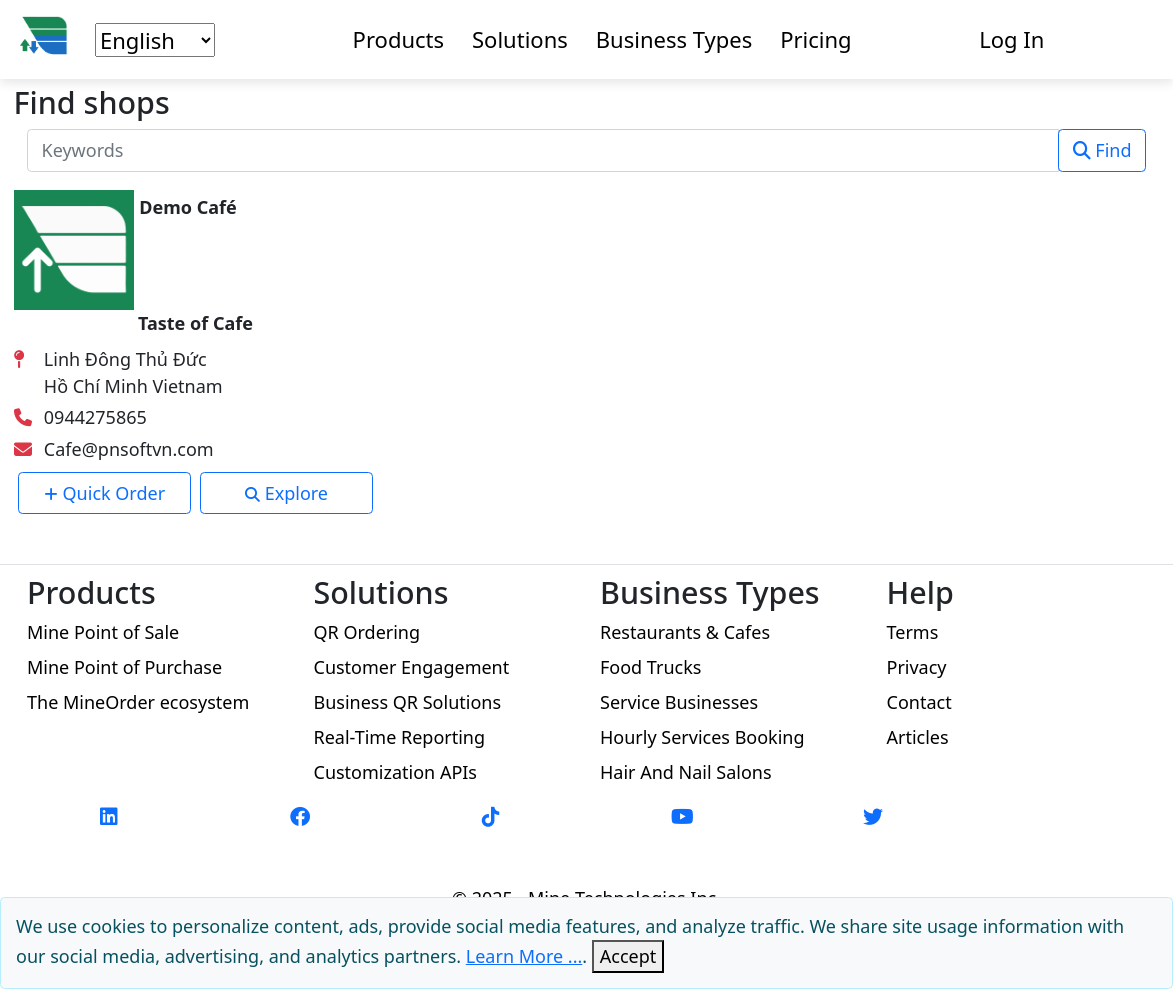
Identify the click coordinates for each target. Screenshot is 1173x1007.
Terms (913, 632)
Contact (919, 702)
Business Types (674, 39)
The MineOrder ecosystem (138, 702)
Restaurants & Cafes (685, 632)
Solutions (520, 39)
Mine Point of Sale (103, 632)
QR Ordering (367, 632)
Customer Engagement (412, 667)
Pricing (815, 39)
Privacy (917, 667)
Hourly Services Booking (702, 737)
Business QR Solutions (408, 702)
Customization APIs (396, 772)
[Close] (628, 956)
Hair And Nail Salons (686, 772)
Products (398, 39)
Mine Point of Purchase (124, 667)
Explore (286, 493)
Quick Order (104, 493)
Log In (1011, 39)
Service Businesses (679, 702)
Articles (918, 737)
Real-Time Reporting (400, 737)
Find (1102, 150)
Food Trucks (650, 667)
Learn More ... (524, 956)
